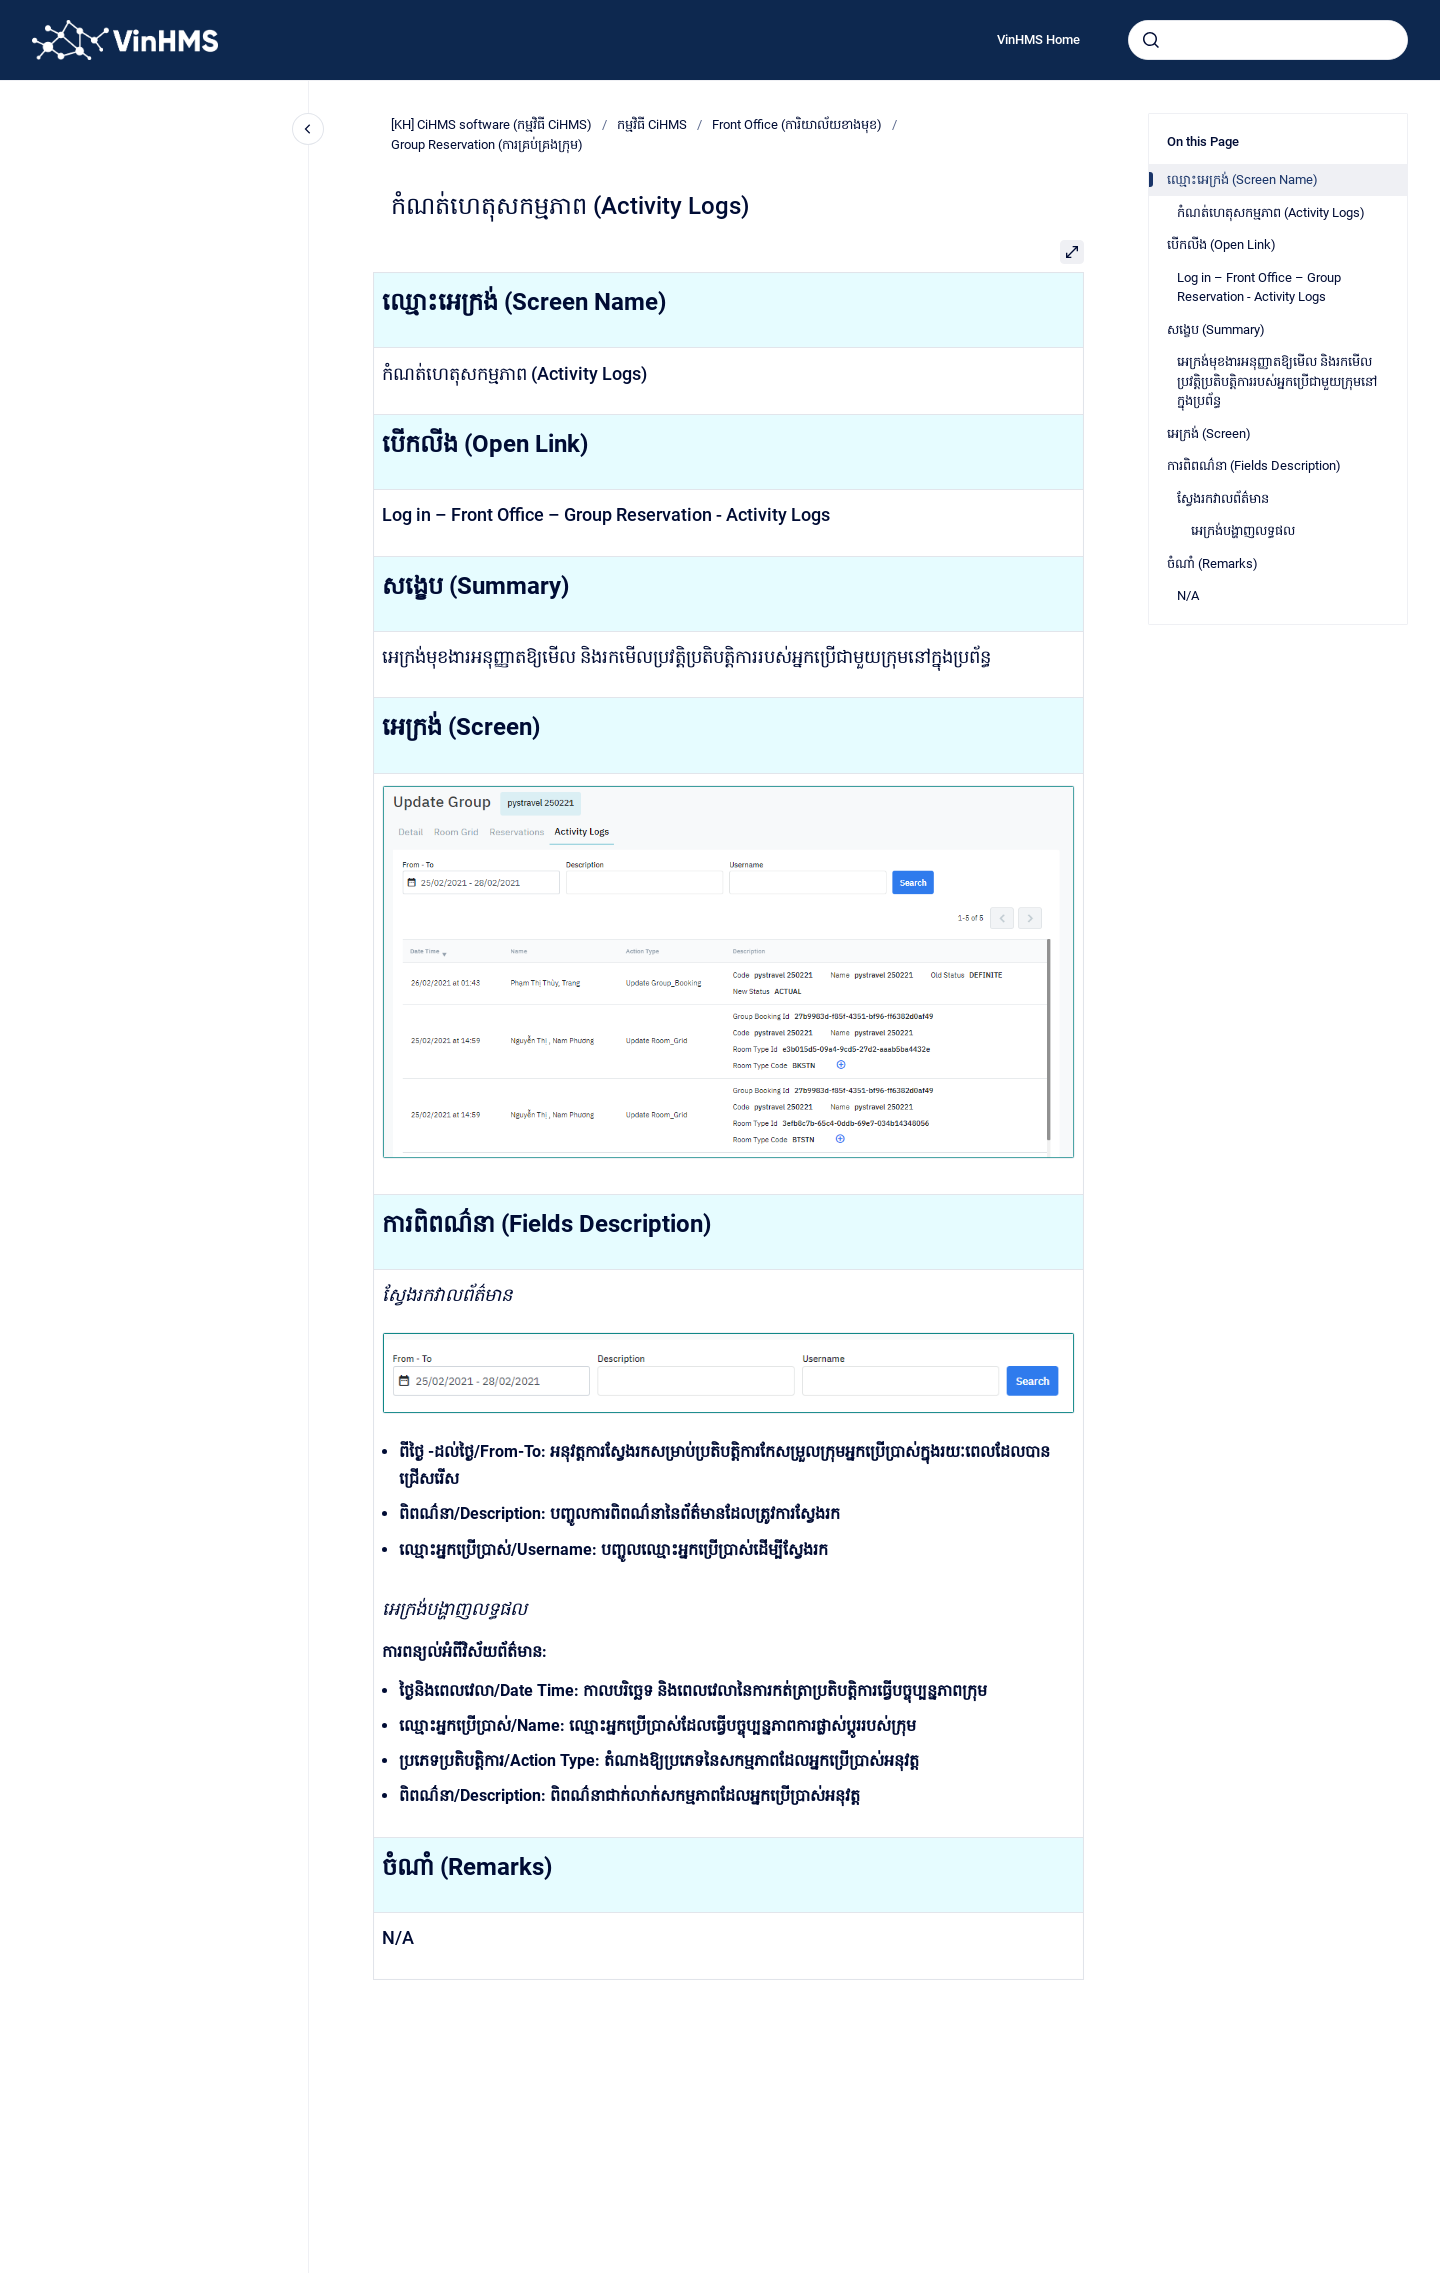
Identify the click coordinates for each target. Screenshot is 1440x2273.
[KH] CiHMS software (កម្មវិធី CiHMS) (491, 124)
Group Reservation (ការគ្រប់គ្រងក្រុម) (487, 144)
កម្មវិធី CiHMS (652, 124)
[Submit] (1151, 40)
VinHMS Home (1038, 39)
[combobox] (1268, 40)
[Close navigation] (308, 129)
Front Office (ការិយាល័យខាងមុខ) (797, 124)
